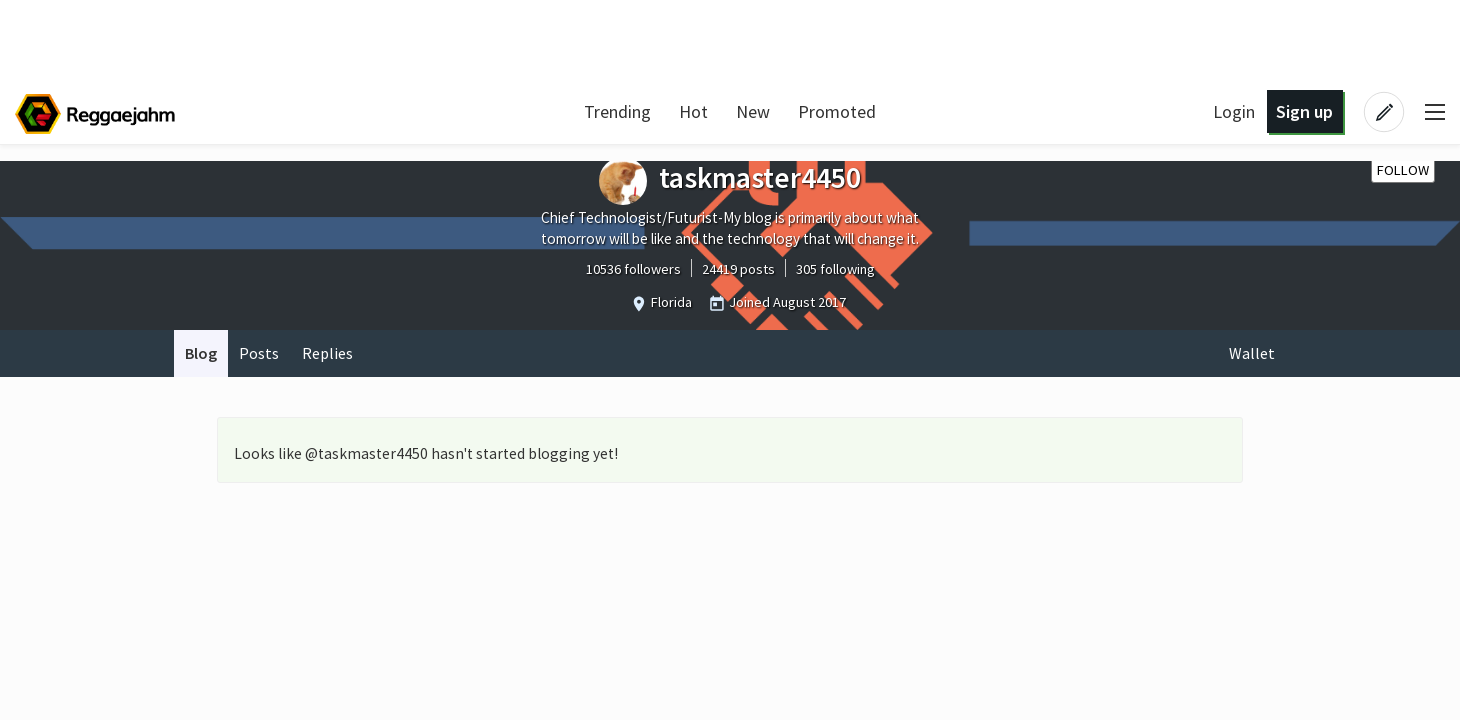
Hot (693, 111)
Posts (259, 353)
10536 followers (633, 269)
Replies (327, 353)
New (753, 111)
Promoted (837, 111)
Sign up (1304, 111)
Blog (201, 353)
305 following (835, 269)
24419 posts (738, 269)
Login (1234, 111)
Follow (1403, 170)
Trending (617, 111)
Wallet (1252, 353)
